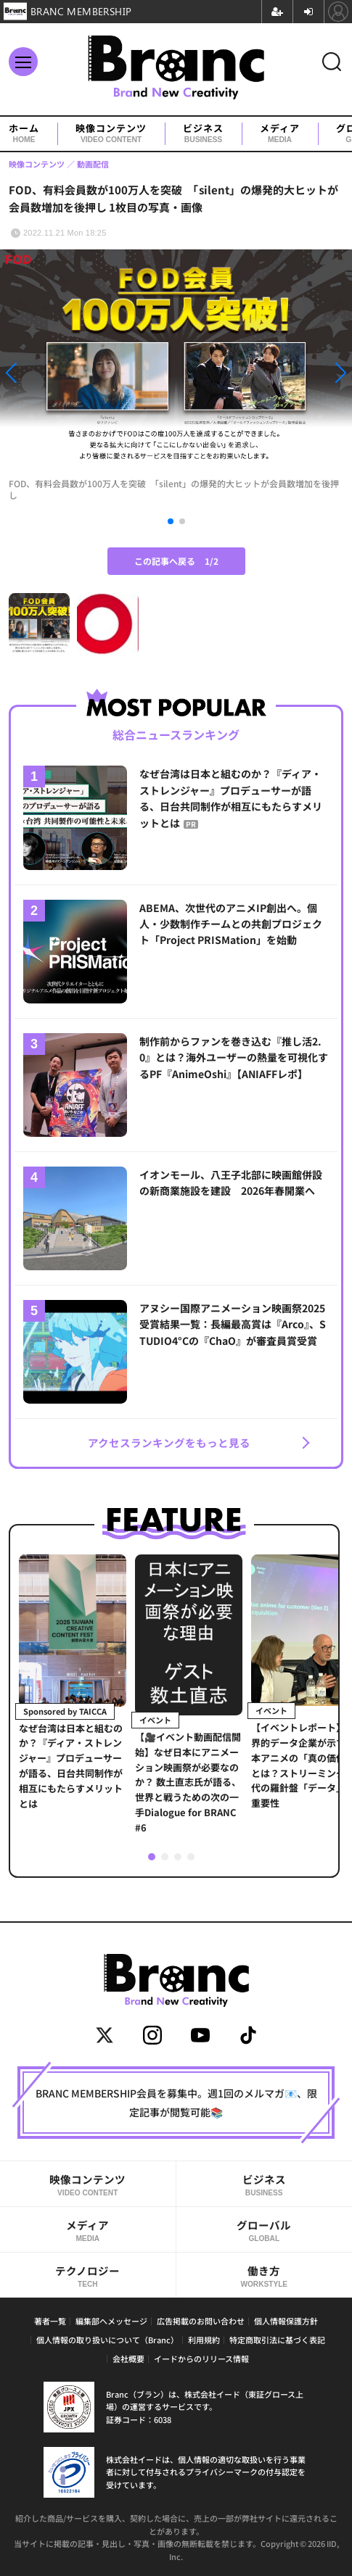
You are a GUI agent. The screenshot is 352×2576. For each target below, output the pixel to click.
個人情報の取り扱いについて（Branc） (107, 2339)
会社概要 (128, 2358)
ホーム (24, 134)
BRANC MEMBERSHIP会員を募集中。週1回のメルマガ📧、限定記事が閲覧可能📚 (176, 2102)
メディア (280, 134)
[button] (53, 373)
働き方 (264, 2276)
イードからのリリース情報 (201, 2358)
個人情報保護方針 (286, 2321)
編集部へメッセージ (111, 2321)
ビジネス (203, 134)
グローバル (264, 2230)
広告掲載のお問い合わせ (201, 2321)
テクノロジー (88, 2276)
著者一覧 (50, 2321)
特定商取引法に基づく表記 (277, 2339)
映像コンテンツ (111, 134)
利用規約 (204, 2339)
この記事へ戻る (176, 561)
